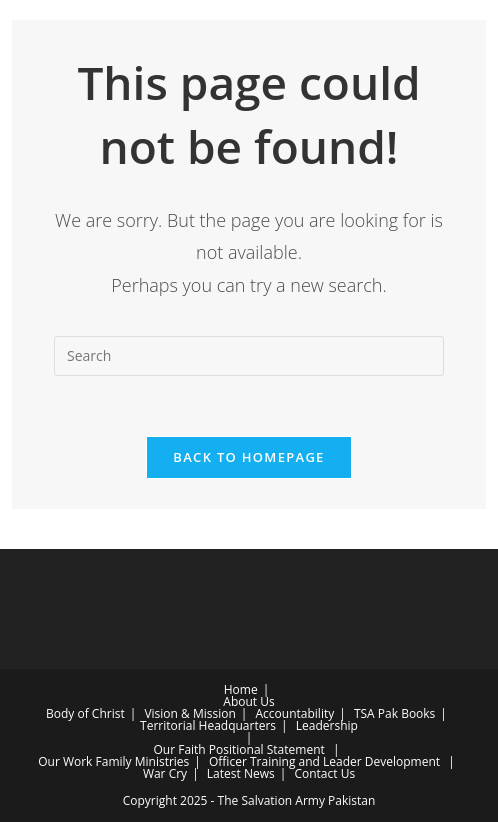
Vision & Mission (189, 713)
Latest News (241, 773)
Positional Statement (267, 749)
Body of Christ (85, 713)
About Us (248, 701)
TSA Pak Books (394, 713)
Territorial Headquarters (208, 725)
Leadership (327, 725)
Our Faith (179, 749)
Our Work (65, 761)
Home (241, 689)
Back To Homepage (248, 457)
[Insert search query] (249, 356)
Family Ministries (143, 761)
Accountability (295, 713)
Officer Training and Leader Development (324, 761)
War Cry (165, 773)
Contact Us (324, 773)
